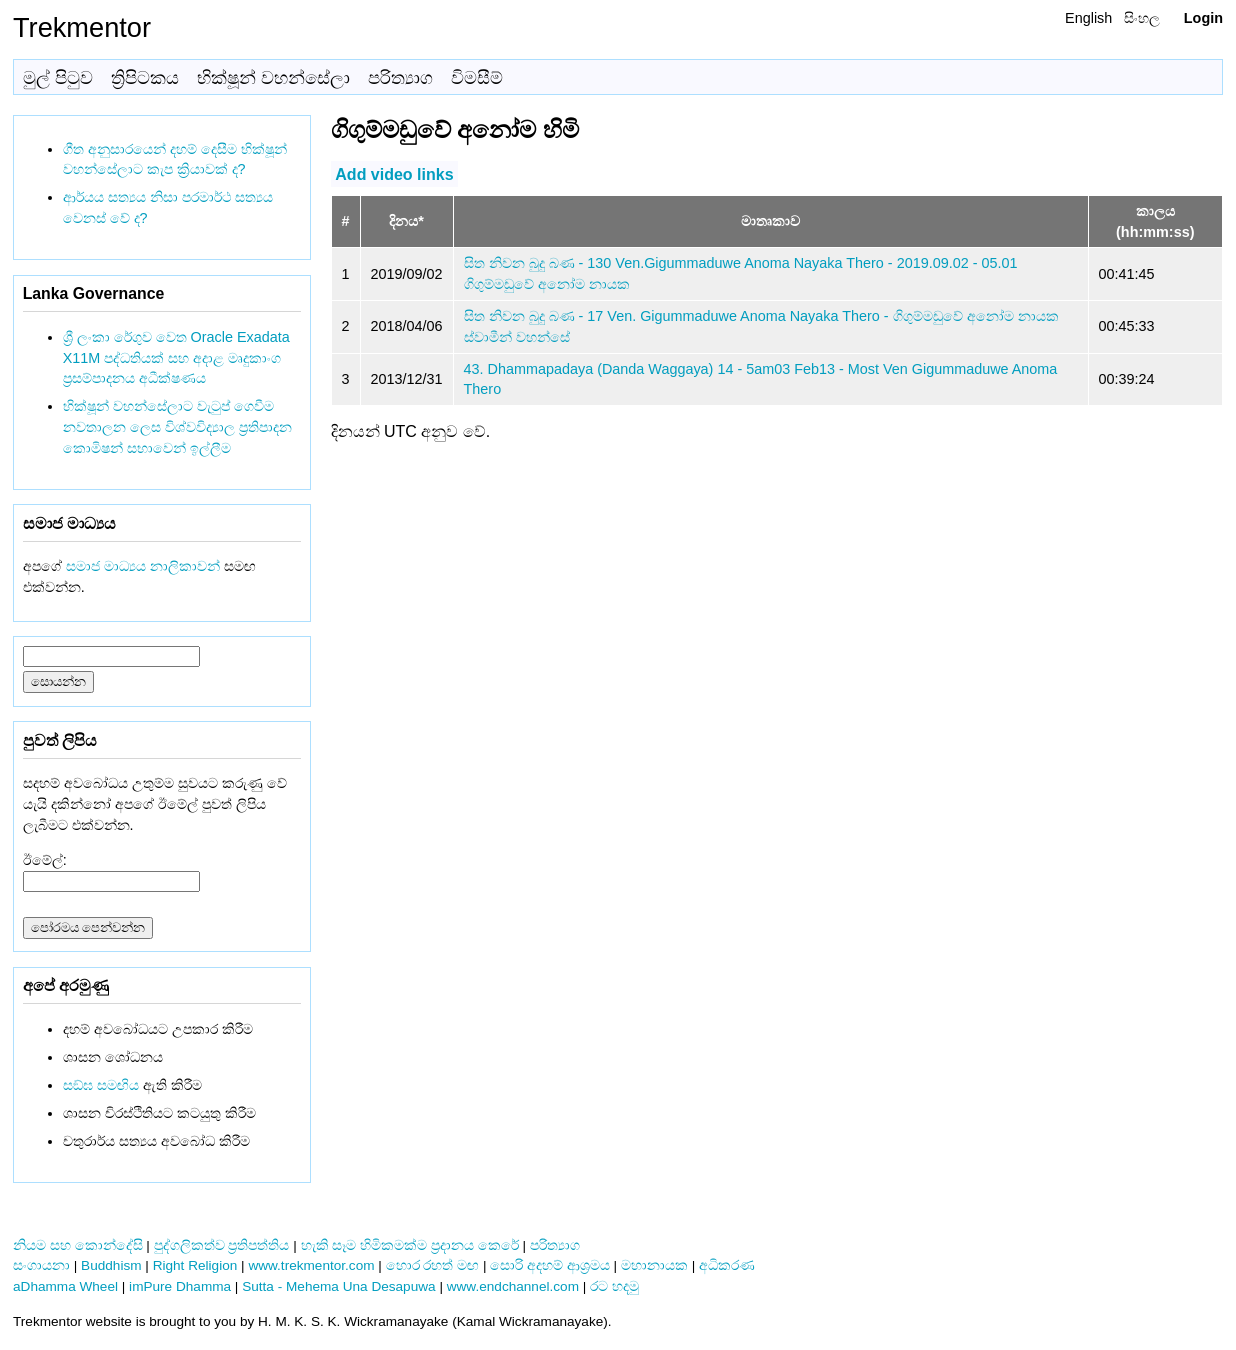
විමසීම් (477, 78)
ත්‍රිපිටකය (145, 78)
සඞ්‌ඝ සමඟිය (101, 1085)
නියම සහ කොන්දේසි (78, 1245)
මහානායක (654, 1265)
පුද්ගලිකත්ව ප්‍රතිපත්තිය (222, 1245)
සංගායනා (41, 1265)
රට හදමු (614, 1286)
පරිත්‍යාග (400, 78)
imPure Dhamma (180, 1286)
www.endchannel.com (513, 1286)
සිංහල (1142, 18)
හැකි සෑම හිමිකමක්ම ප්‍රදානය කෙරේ (410, 1245)
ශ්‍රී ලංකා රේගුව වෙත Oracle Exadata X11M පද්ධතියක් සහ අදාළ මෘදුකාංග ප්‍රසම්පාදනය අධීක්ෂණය (176, 358)
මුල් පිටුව (58, 78)
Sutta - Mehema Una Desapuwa (338, 1286)
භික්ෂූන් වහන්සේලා (273, 78)
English (1088, 18)
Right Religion (195, 1265)
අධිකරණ (727, 1265)
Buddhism (111, 1265)
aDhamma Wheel (65, 1286)
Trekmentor (82, 27)
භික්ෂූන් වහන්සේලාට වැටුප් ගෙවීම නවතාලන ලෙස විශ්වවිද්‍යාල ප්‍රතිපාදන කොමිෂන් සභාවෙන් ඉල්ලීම (177, 427)
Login (1203, 18)
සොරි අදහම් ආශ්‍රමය (550, 1265)
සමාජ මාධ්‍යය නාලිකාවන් (143, 566)
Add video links (394, 173)
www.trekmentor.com (311, 1265)
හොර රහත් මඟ (433, 1265)
